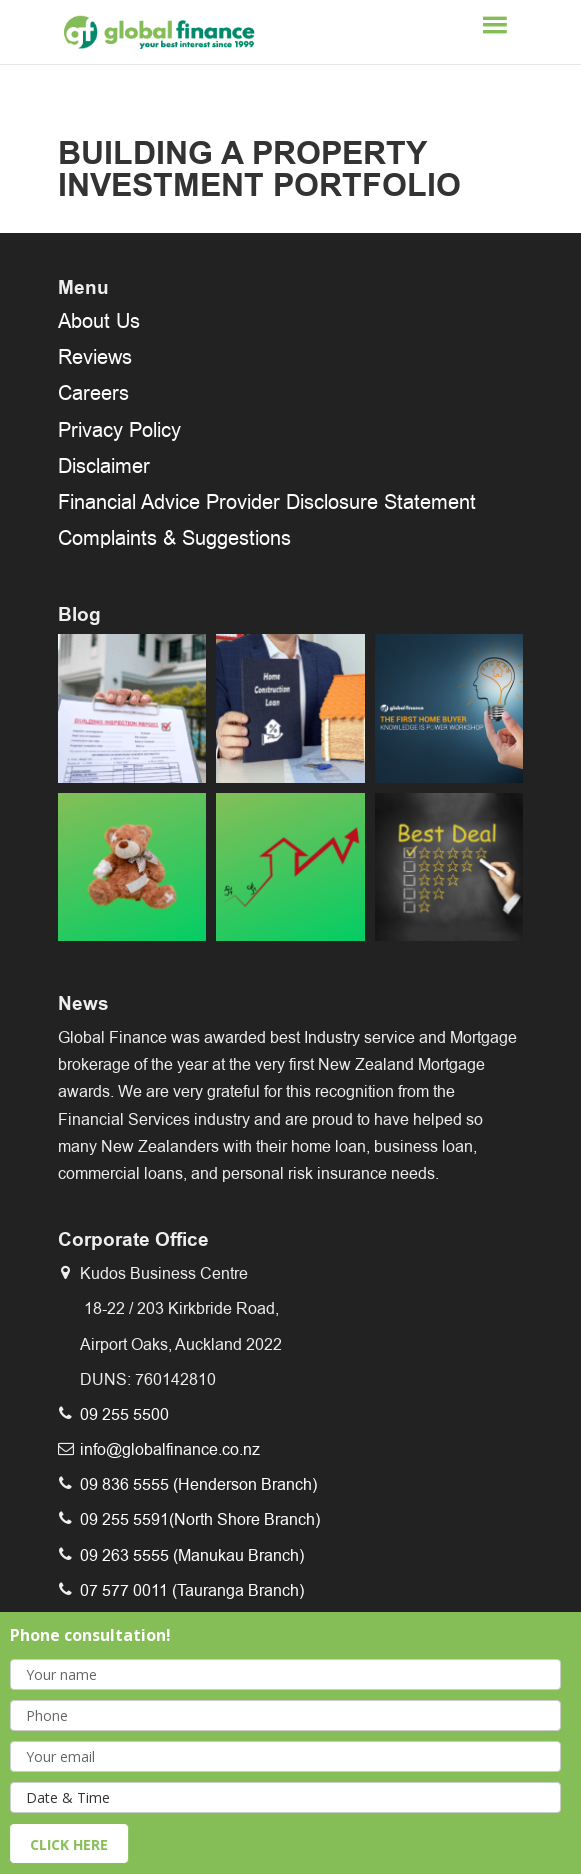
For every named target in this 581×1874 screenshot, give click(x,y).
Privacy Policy (119, 430)
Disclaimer (104, 466)
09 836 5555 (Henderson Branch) (198, 1484)
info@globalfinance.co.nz (170, 1449)
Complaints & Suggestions (174, 538)
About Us (99, 321)
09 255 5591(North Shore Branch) (200, 1519)
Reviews (95, 357)
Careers (93, 393)
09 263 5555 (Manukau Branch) (192, 1555)
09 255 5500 (124, 1414)
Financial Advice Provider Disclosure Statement (267, 502)
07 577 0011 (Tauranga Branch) (192, 1590)
